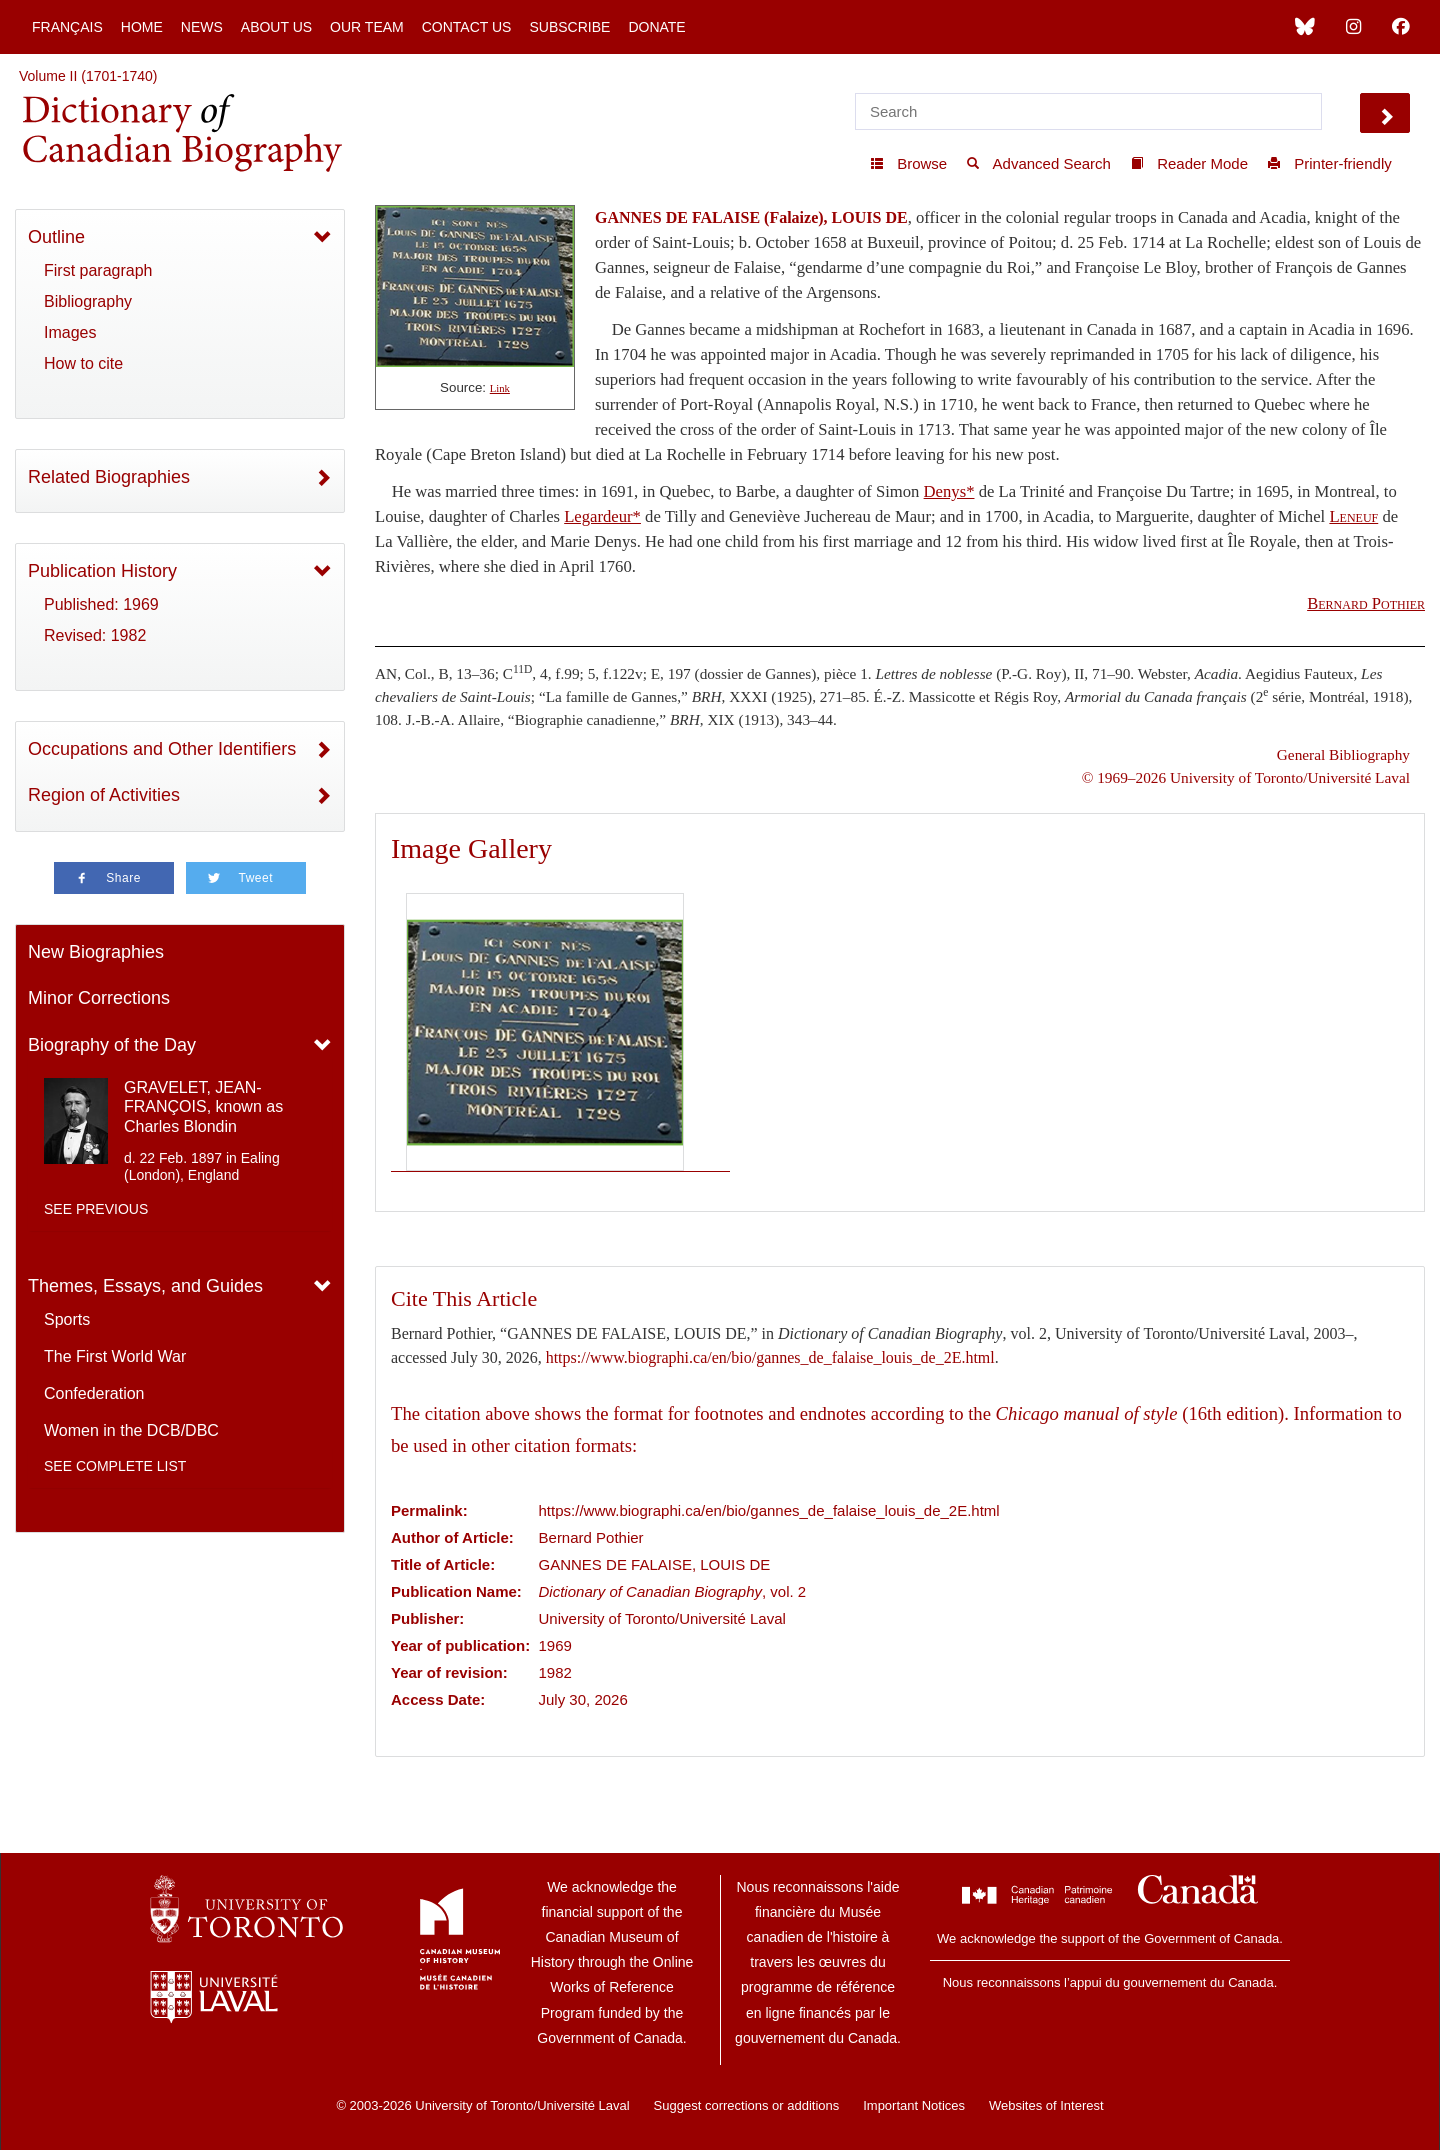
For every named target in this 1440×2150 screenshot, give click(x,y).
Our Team (367, 27)
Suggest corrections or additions (747, 2105)
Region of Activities (104, 795)
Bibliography (88, 301)
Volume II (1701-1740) (88, 76)
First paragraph (98, 270)
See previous (96, 1209)
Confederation (94, 1393)
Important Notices (914, 2105)
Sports (67, 1319)
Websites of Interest (1046, 2105)
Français (67, 27)
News (202, 27)
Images (70, 332)
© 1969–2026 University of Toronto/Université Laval (1246, 777)
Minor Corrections (99, 998)
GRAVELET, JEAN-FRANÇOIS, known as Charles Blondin (203, 1106)
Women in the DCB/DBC (131, 1430)
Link (500, 388)
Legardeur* (602, 516)
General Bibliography (1343, 754)
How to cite (83, 363)
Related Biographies (109, 477)
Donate (656, 27)
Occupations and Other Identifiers (162, 749)
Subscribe (569, 27)
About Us (276, 27)
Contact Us (467, 27)
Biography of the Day (112, 1045)
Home (142, 27)
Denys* (949, 491)
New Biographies (96, 952)
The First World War (115, 1356)
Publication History (102, 571)
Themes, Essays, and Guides (145, 1286)
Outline (56, 237)
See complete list (115, 1466)
